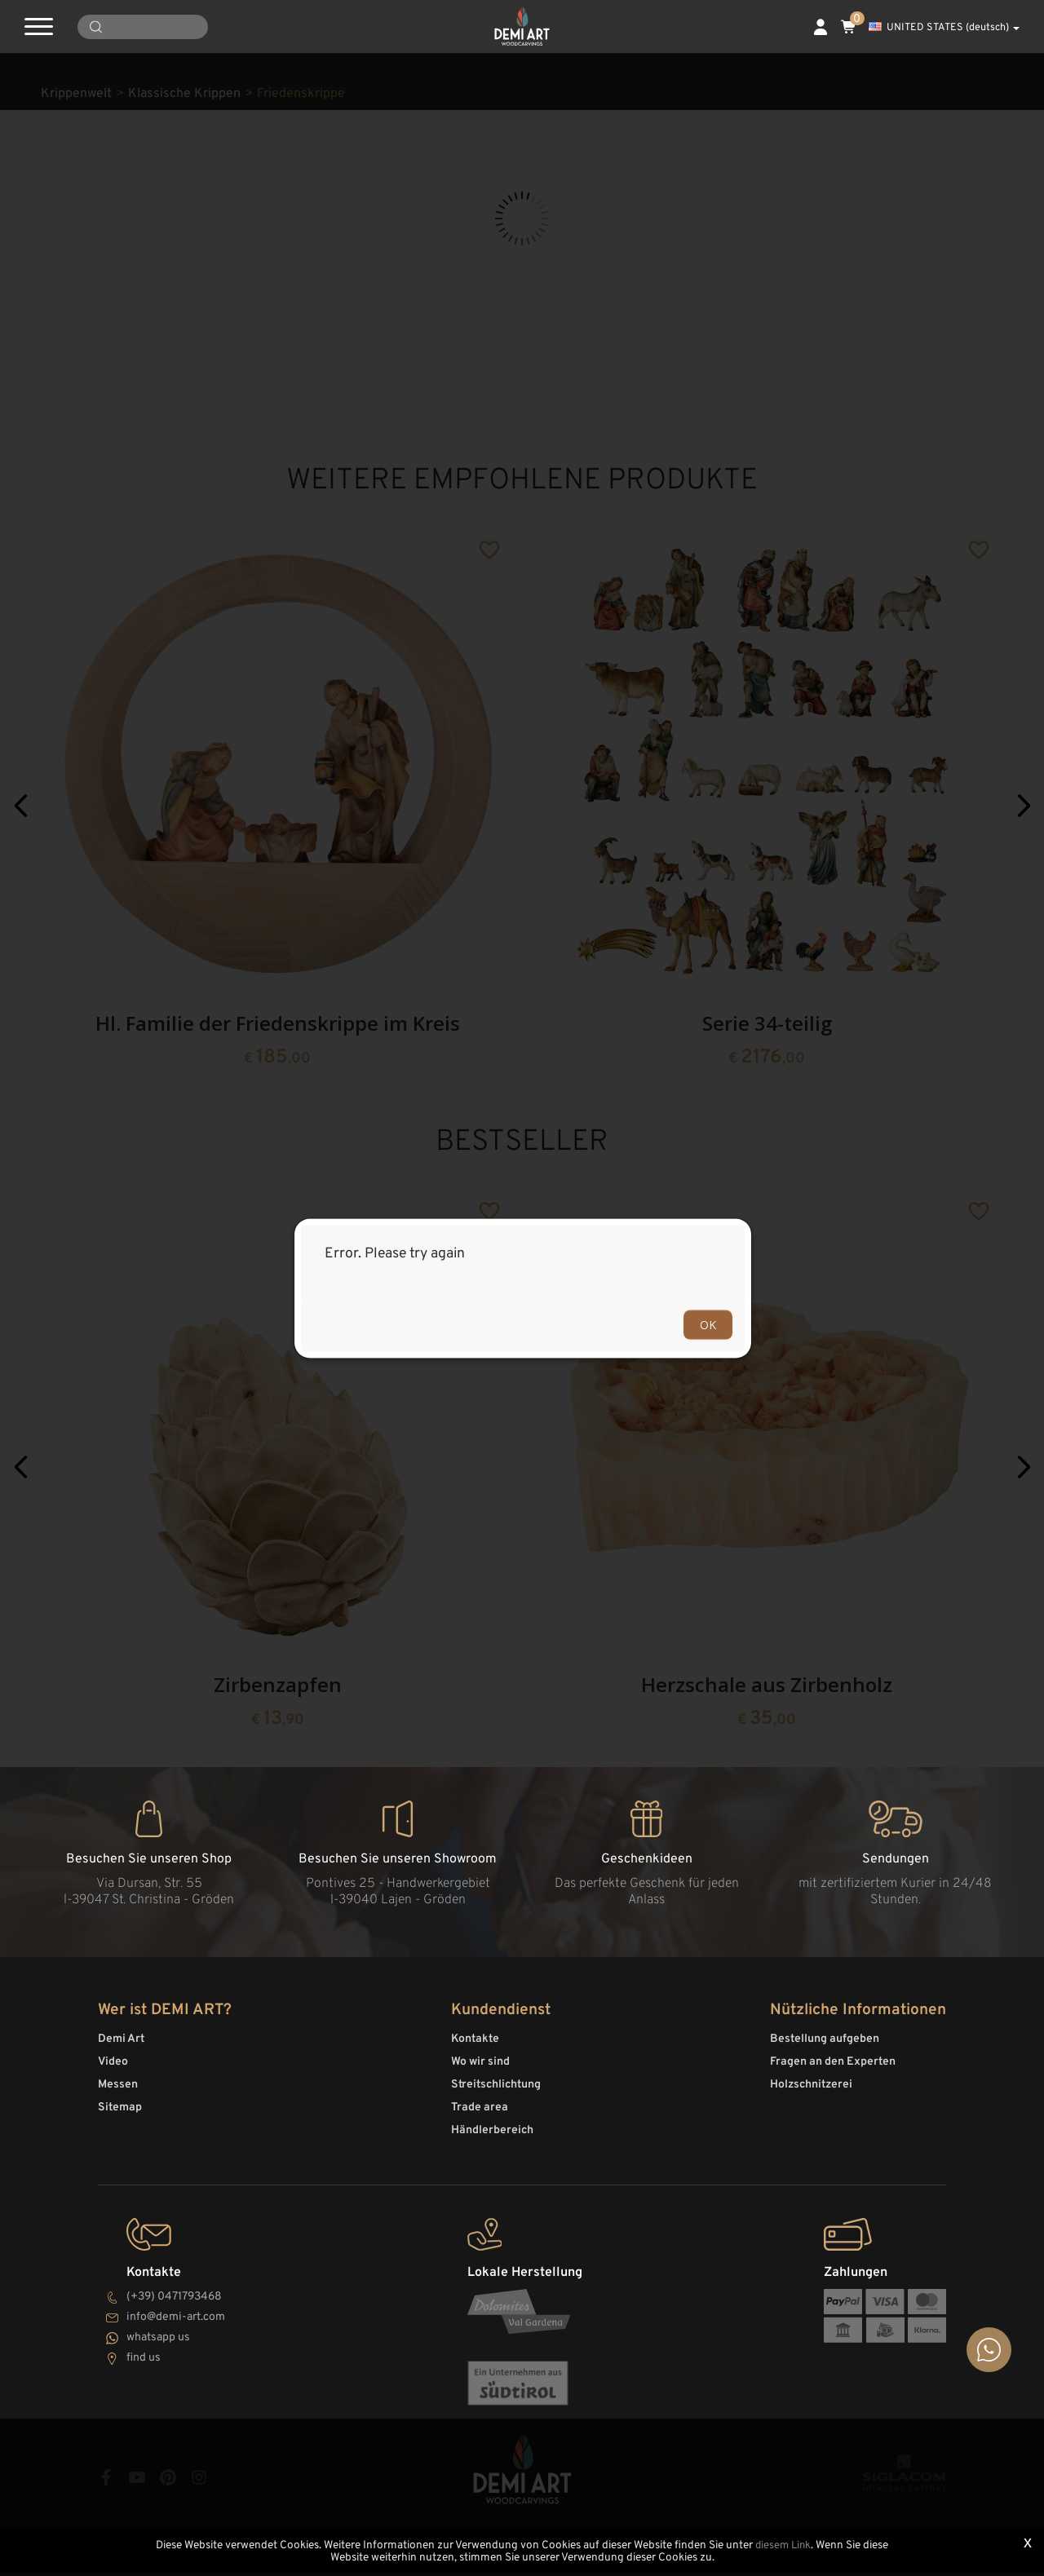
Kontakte (475, 2046)
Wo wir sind (480, 2069)
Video (113, 2069)
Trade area (479, 2115)
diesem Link (783, 2546)
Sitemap (120, 2115)
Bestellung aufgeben (824, 2046)
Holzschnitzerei (811, 2092)
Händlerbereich (492, 2138)
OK (708, 1324)
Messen (118, 2092)
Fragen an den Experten (833, 2069)
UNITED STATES (944, 27)
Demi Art (121, 2046)
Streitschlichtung (496, 2092)
